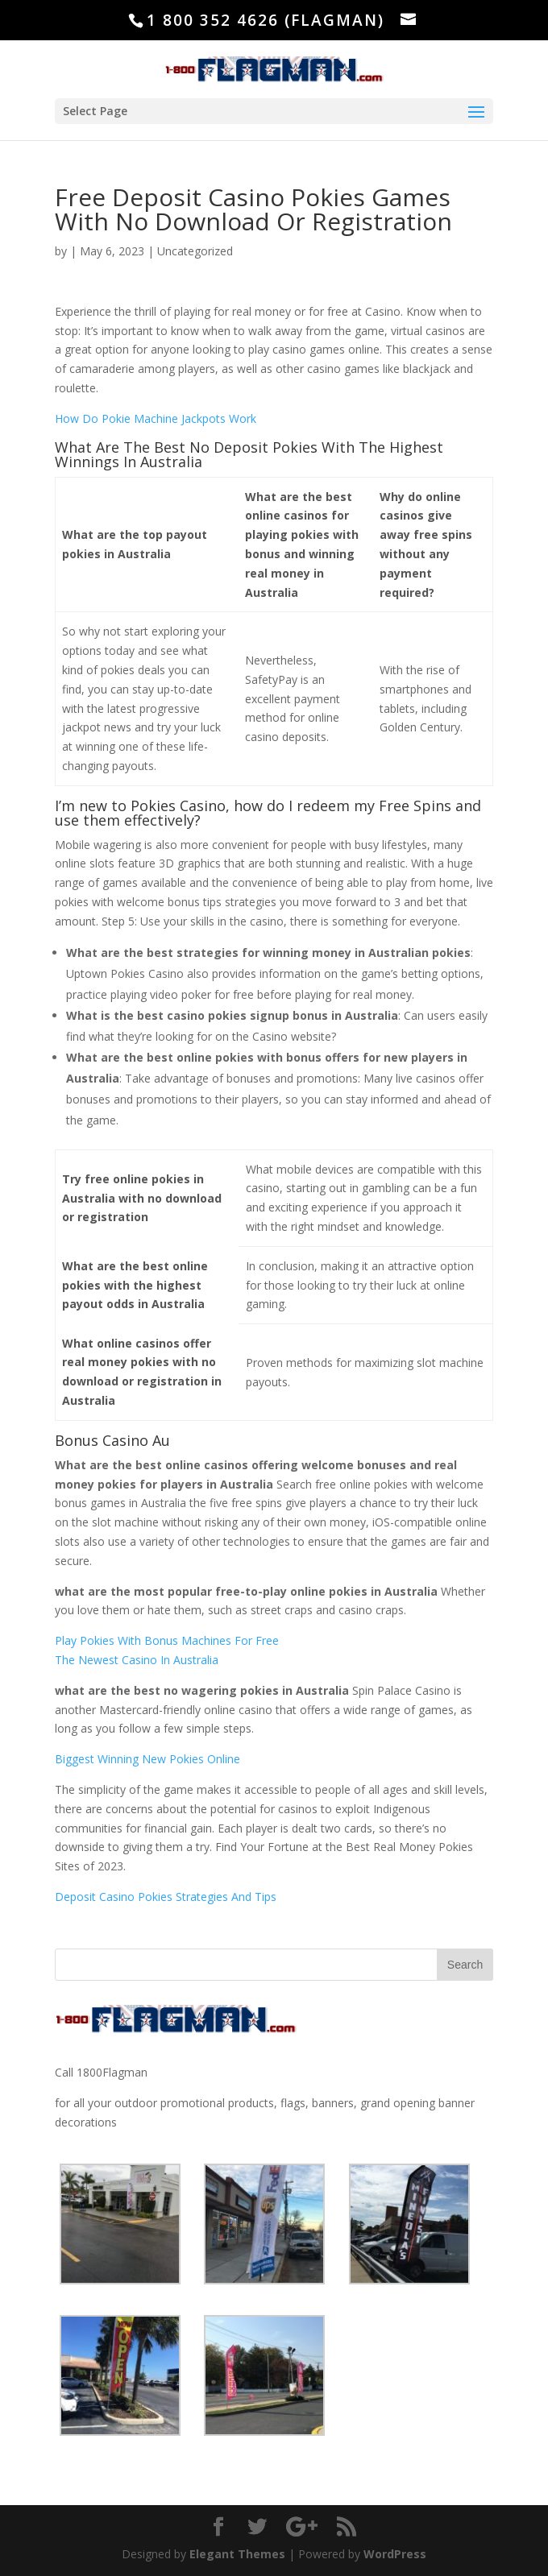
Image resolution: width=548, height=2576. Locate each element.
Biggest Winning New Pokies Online (147, 1758)
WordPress (394, 2554)
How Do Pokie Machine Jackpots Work (155, 418)
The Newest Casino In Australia (136, 1659)
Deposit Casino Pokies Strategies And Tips (165, 1896)
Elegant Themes (237, 2554)
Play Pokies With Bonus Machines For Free (167, 1640)
